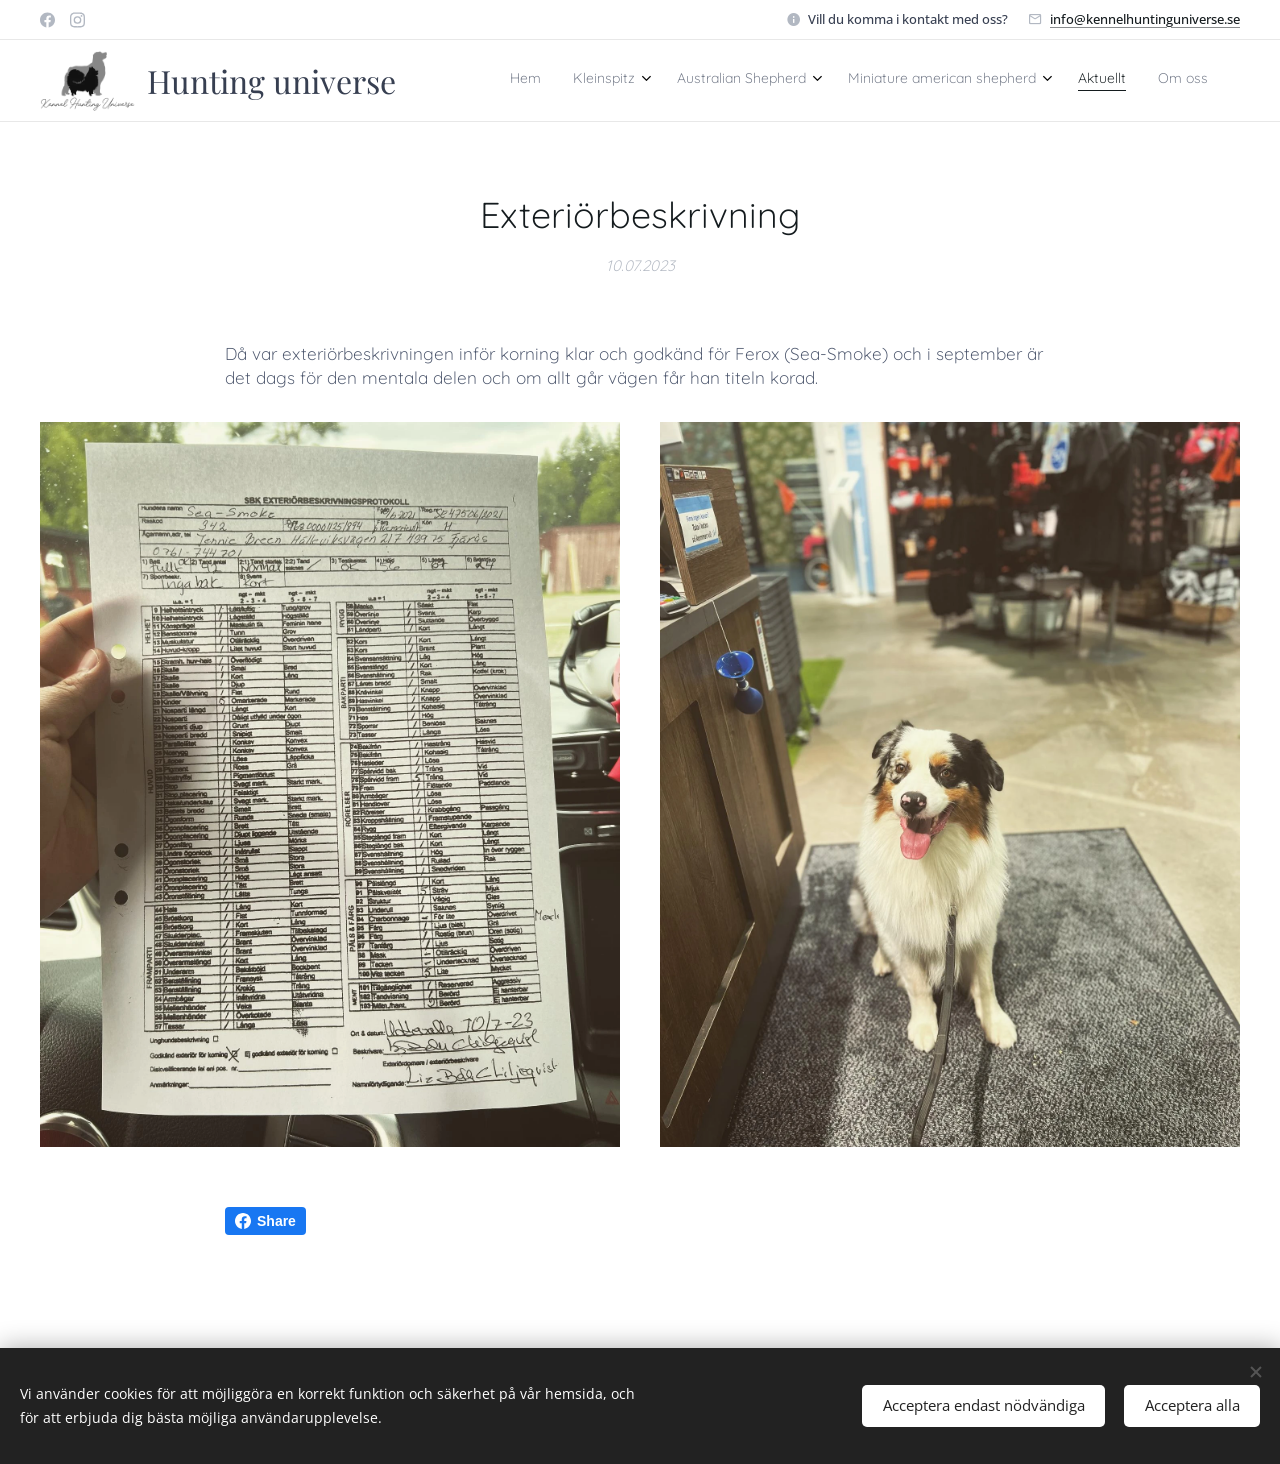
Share (265, 1221)
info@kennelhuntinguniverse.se (1145, 19)
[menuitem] (1023, 81)
